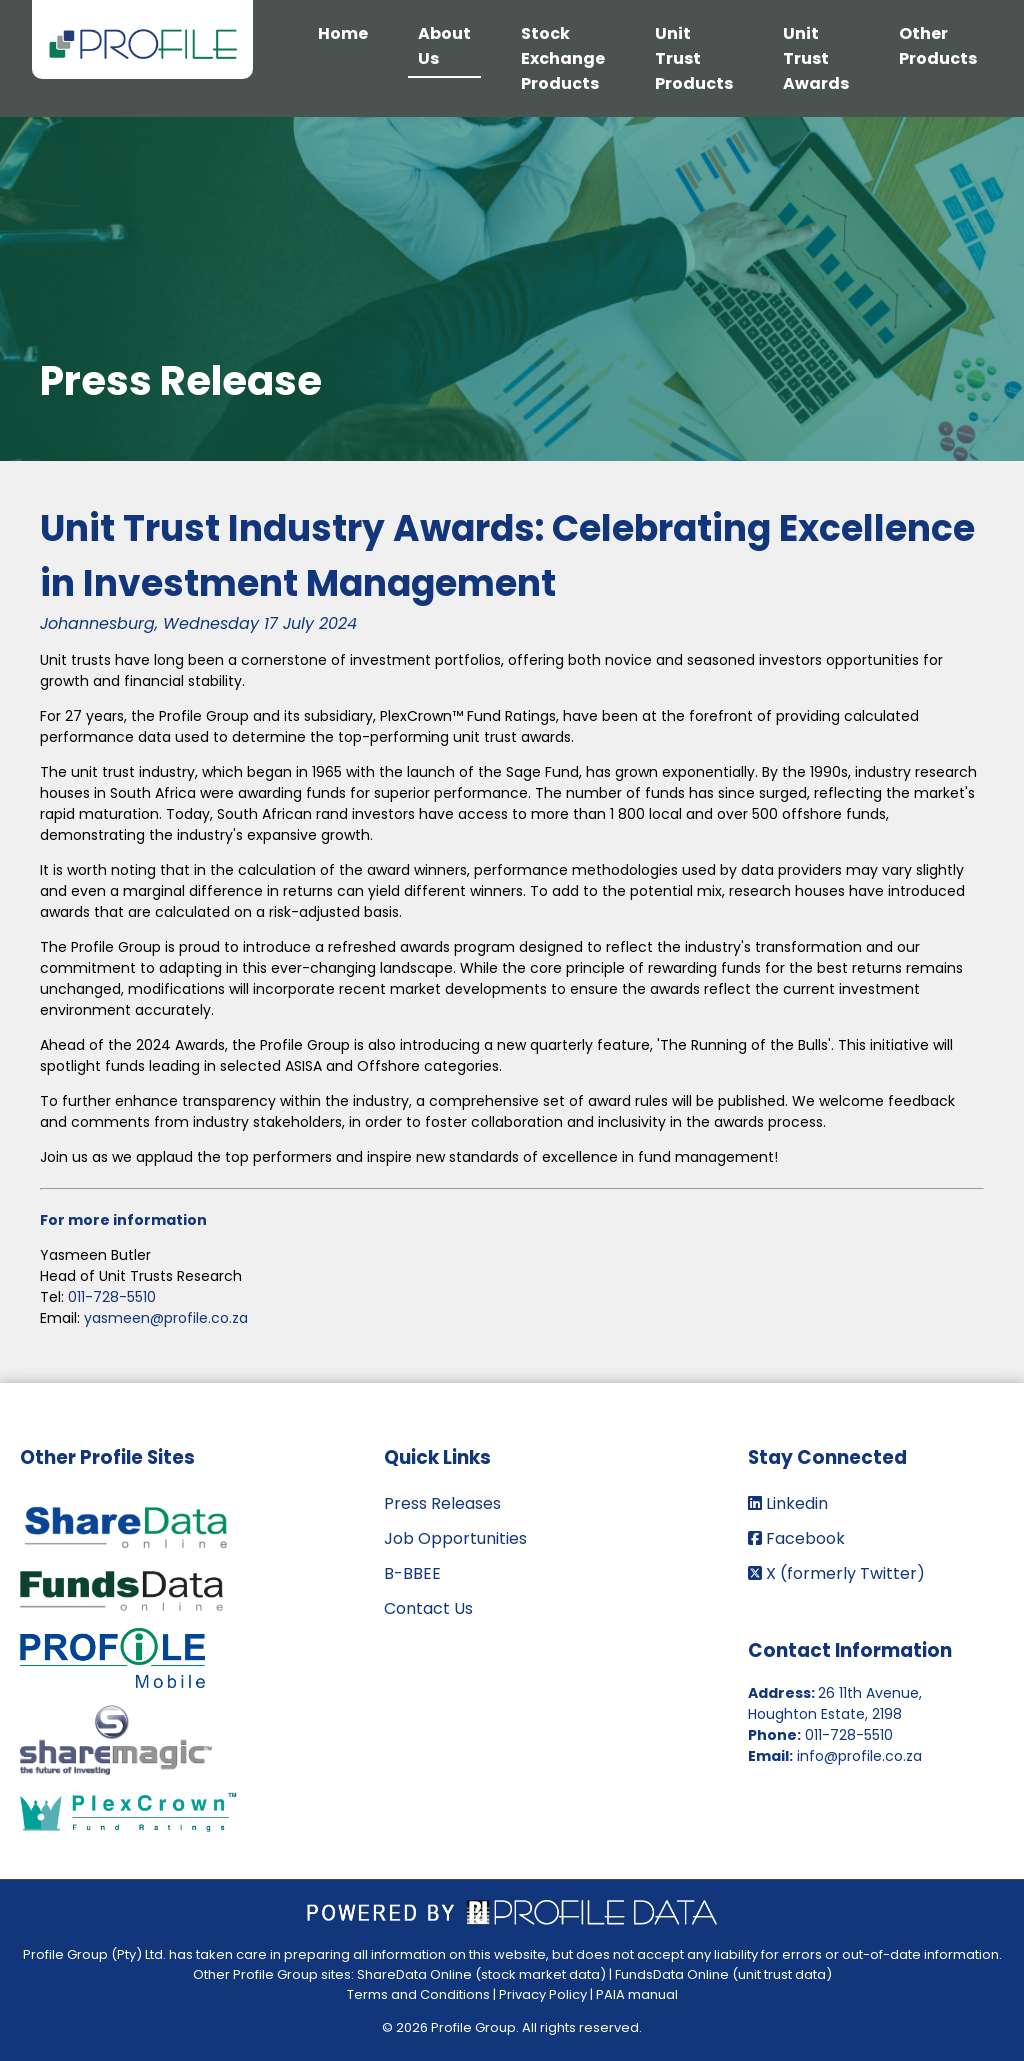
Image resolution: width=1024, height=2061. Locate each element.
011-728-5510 (112, 1297)
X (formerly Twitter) (836, 1573)
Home (343, 33)
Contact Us (428, 1608)
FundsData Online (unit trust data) (723, 1974)
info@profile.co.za (859, 1756)
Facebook (796, 1538)
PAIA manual (637, 1994)
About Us (444, 46)
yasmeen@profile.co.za (166, 1318)
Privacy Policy (543, 1994)
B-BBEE (412, 1573)
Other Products (938, 46)
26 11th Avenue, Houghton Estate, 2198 (835, 1703)
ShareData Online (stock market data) (481, 1974)
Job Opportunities (455, 1538)
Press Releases (442, 1503)
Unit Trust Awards (816, 58)
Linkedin (788, 1503)
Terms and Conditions (418, 1994)
